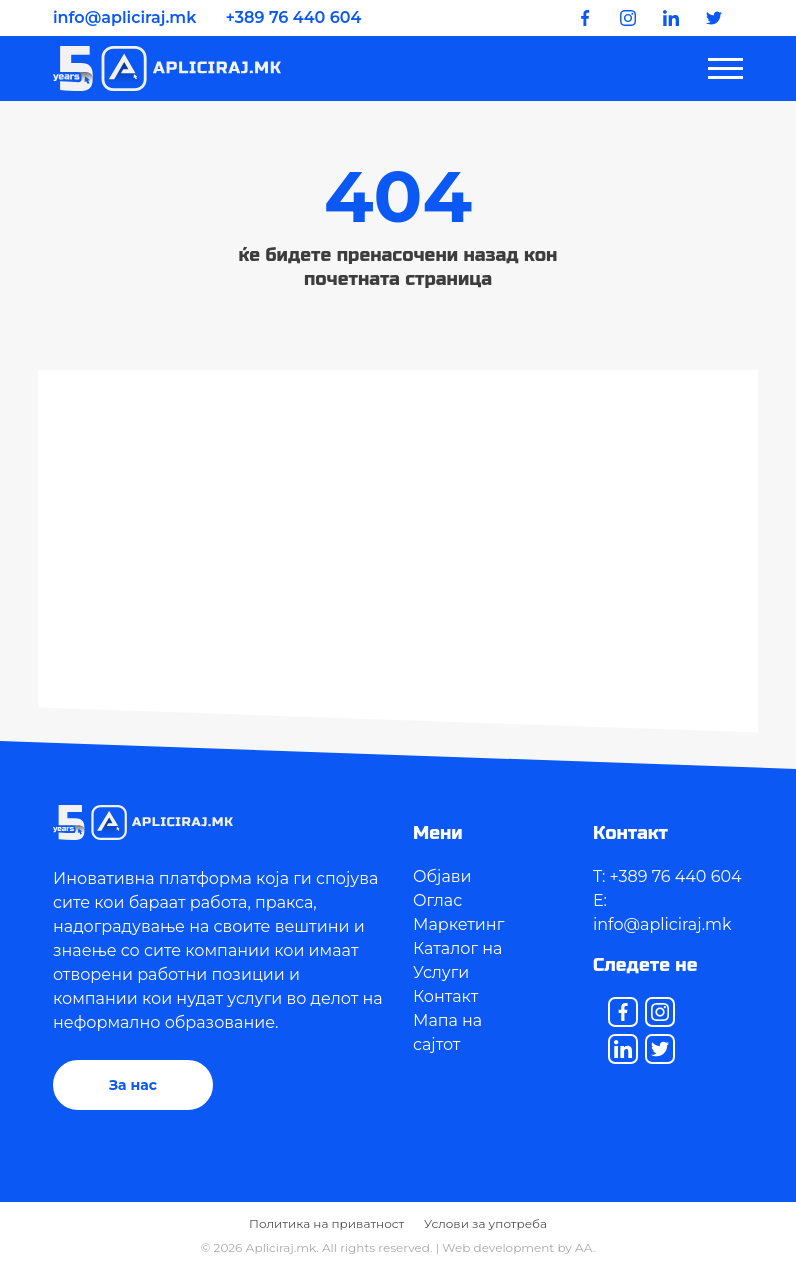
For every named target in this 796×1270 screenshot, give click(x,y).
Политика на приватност (326, 1223)
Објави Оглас (442, 888)
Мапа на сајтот (447, 1032)
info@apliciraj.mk (124, 17)
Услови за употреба (485, 1223)
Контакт (445, 996)
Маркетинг (458, 924)
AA (584, 1247)
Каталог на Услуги (457, 960)
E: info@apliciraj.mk (662, 912)
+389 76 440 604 (294, 17)
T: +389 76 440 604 (667, 876)
